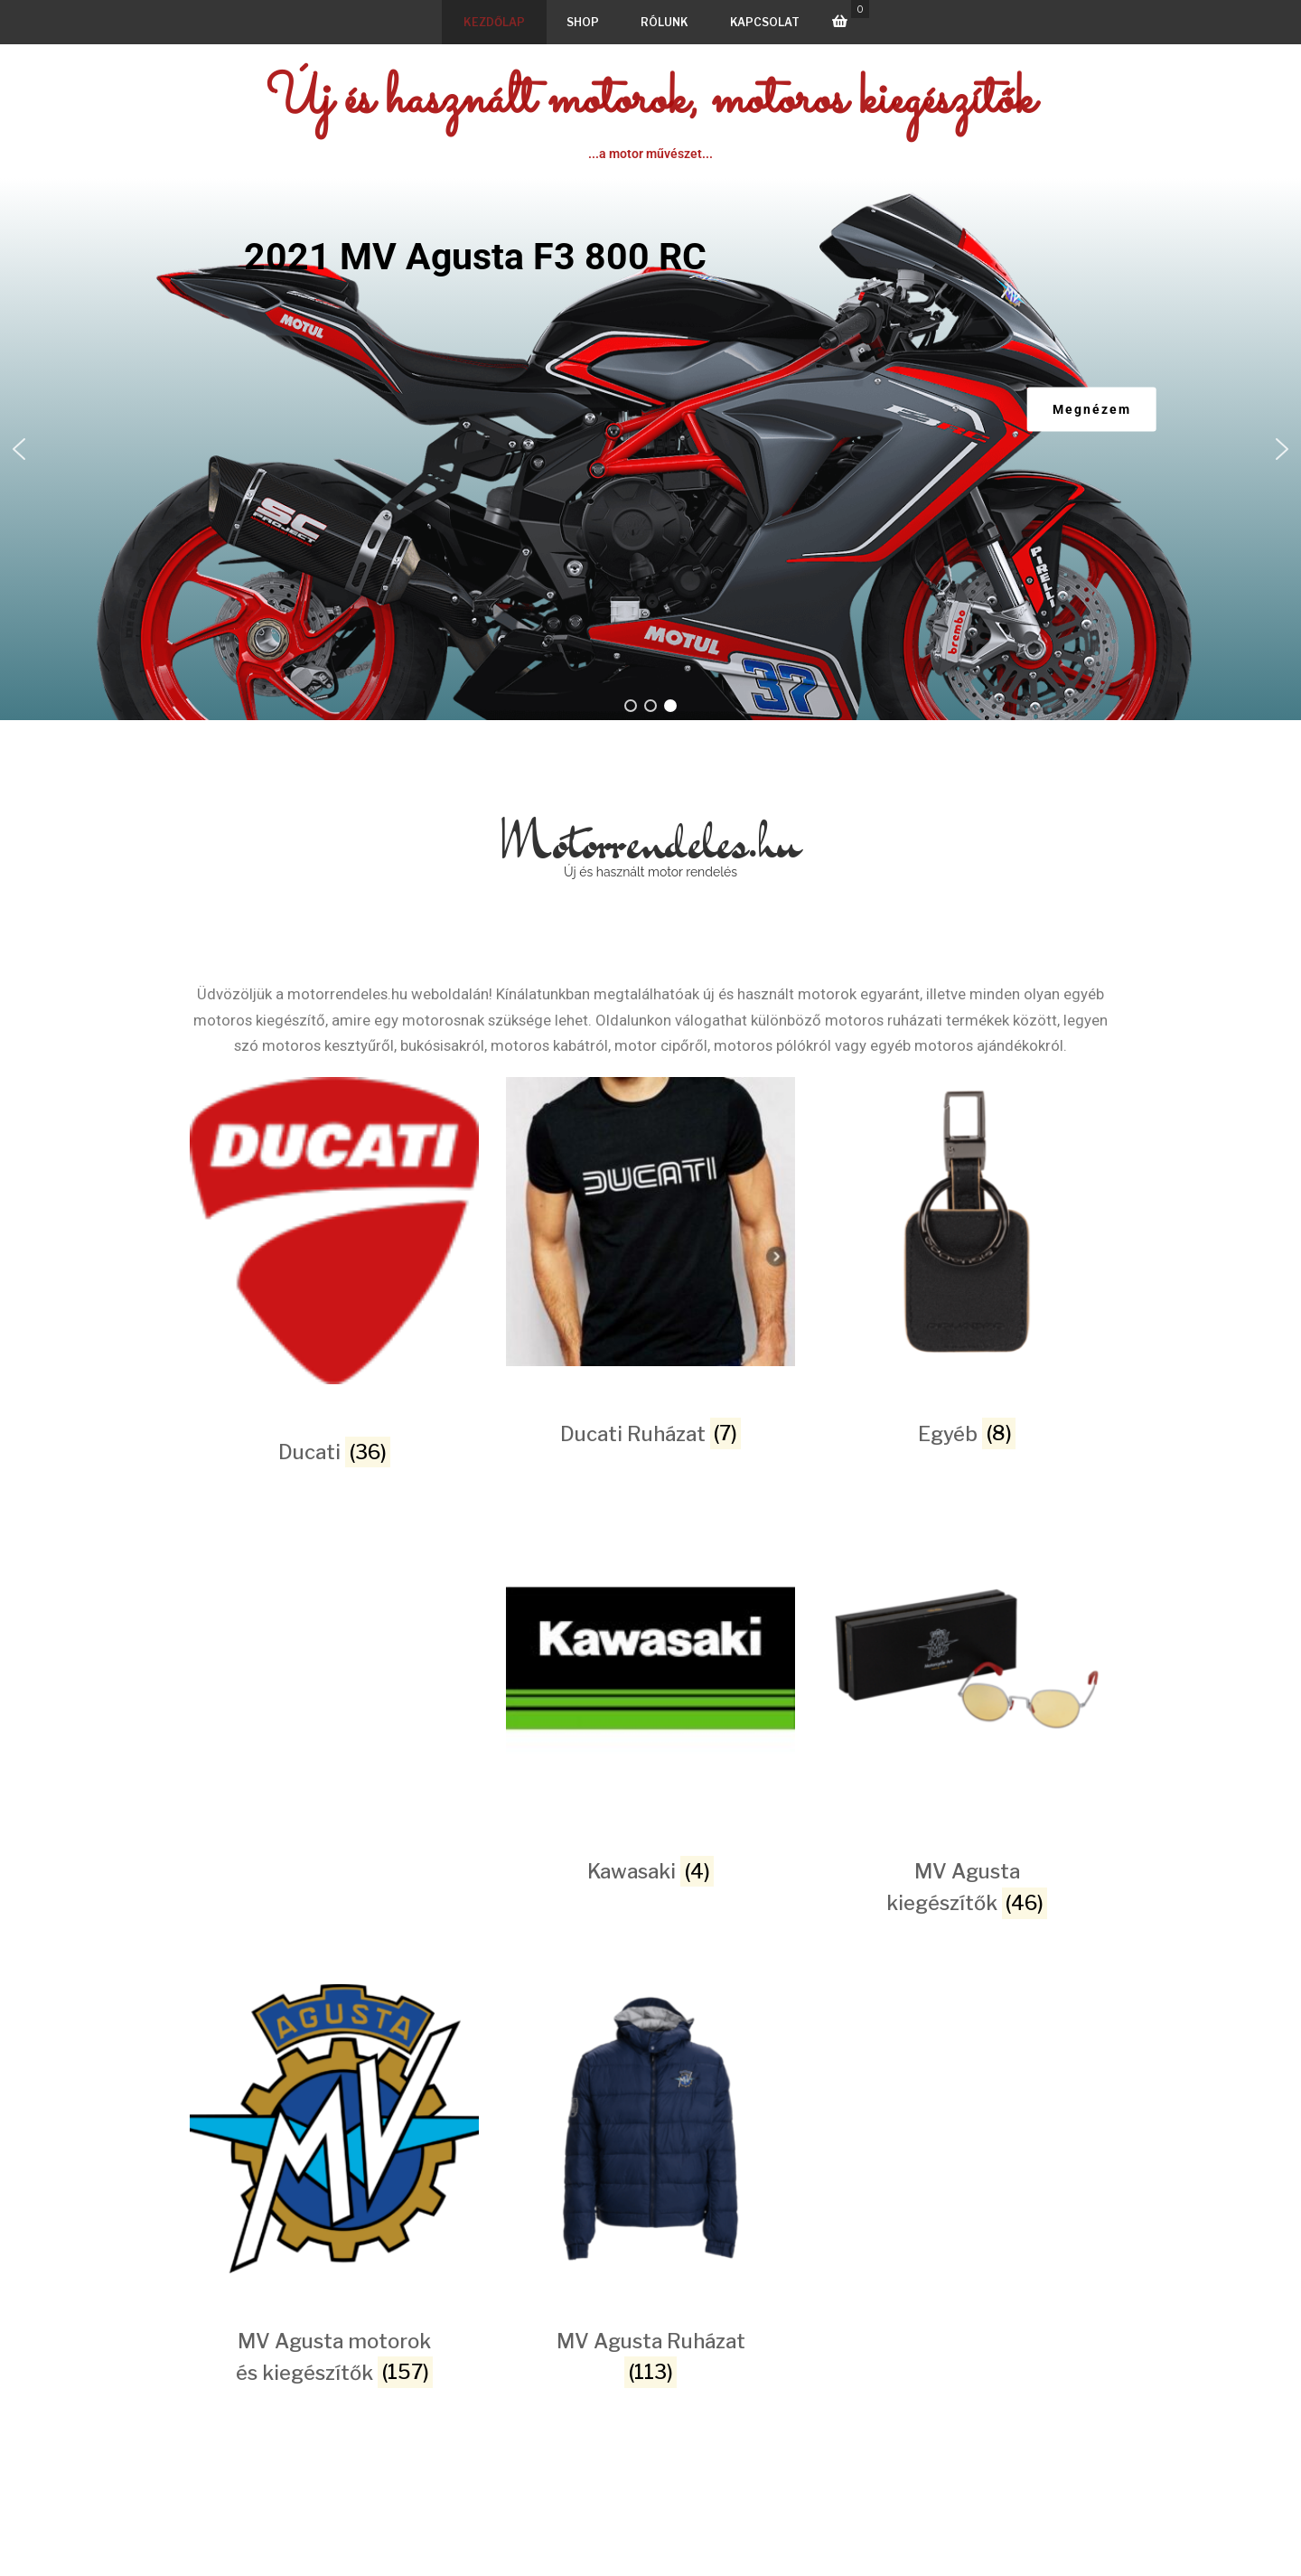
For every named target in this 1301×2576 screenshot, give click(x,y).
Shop (582, 22)
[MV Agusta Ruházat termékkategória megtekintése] (650, 2127)
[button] (19, 449)
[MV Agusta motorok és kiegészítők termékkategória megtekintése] (334, 2127)
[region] (650, 449)
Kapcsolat (765, 22)
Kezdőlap (494, 22)
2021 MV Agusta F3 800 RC (475, 256)
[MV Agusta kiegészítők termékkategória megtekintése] (966, 1657)
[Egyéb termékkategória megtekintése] (966, 1220)
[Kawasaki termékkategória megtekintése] (650, 1657)
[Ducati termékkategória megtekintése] (334, 1229)
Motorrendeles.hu (650, 841)
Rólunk (664, 22)
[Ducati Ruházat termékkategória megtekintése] (650, 1220)
